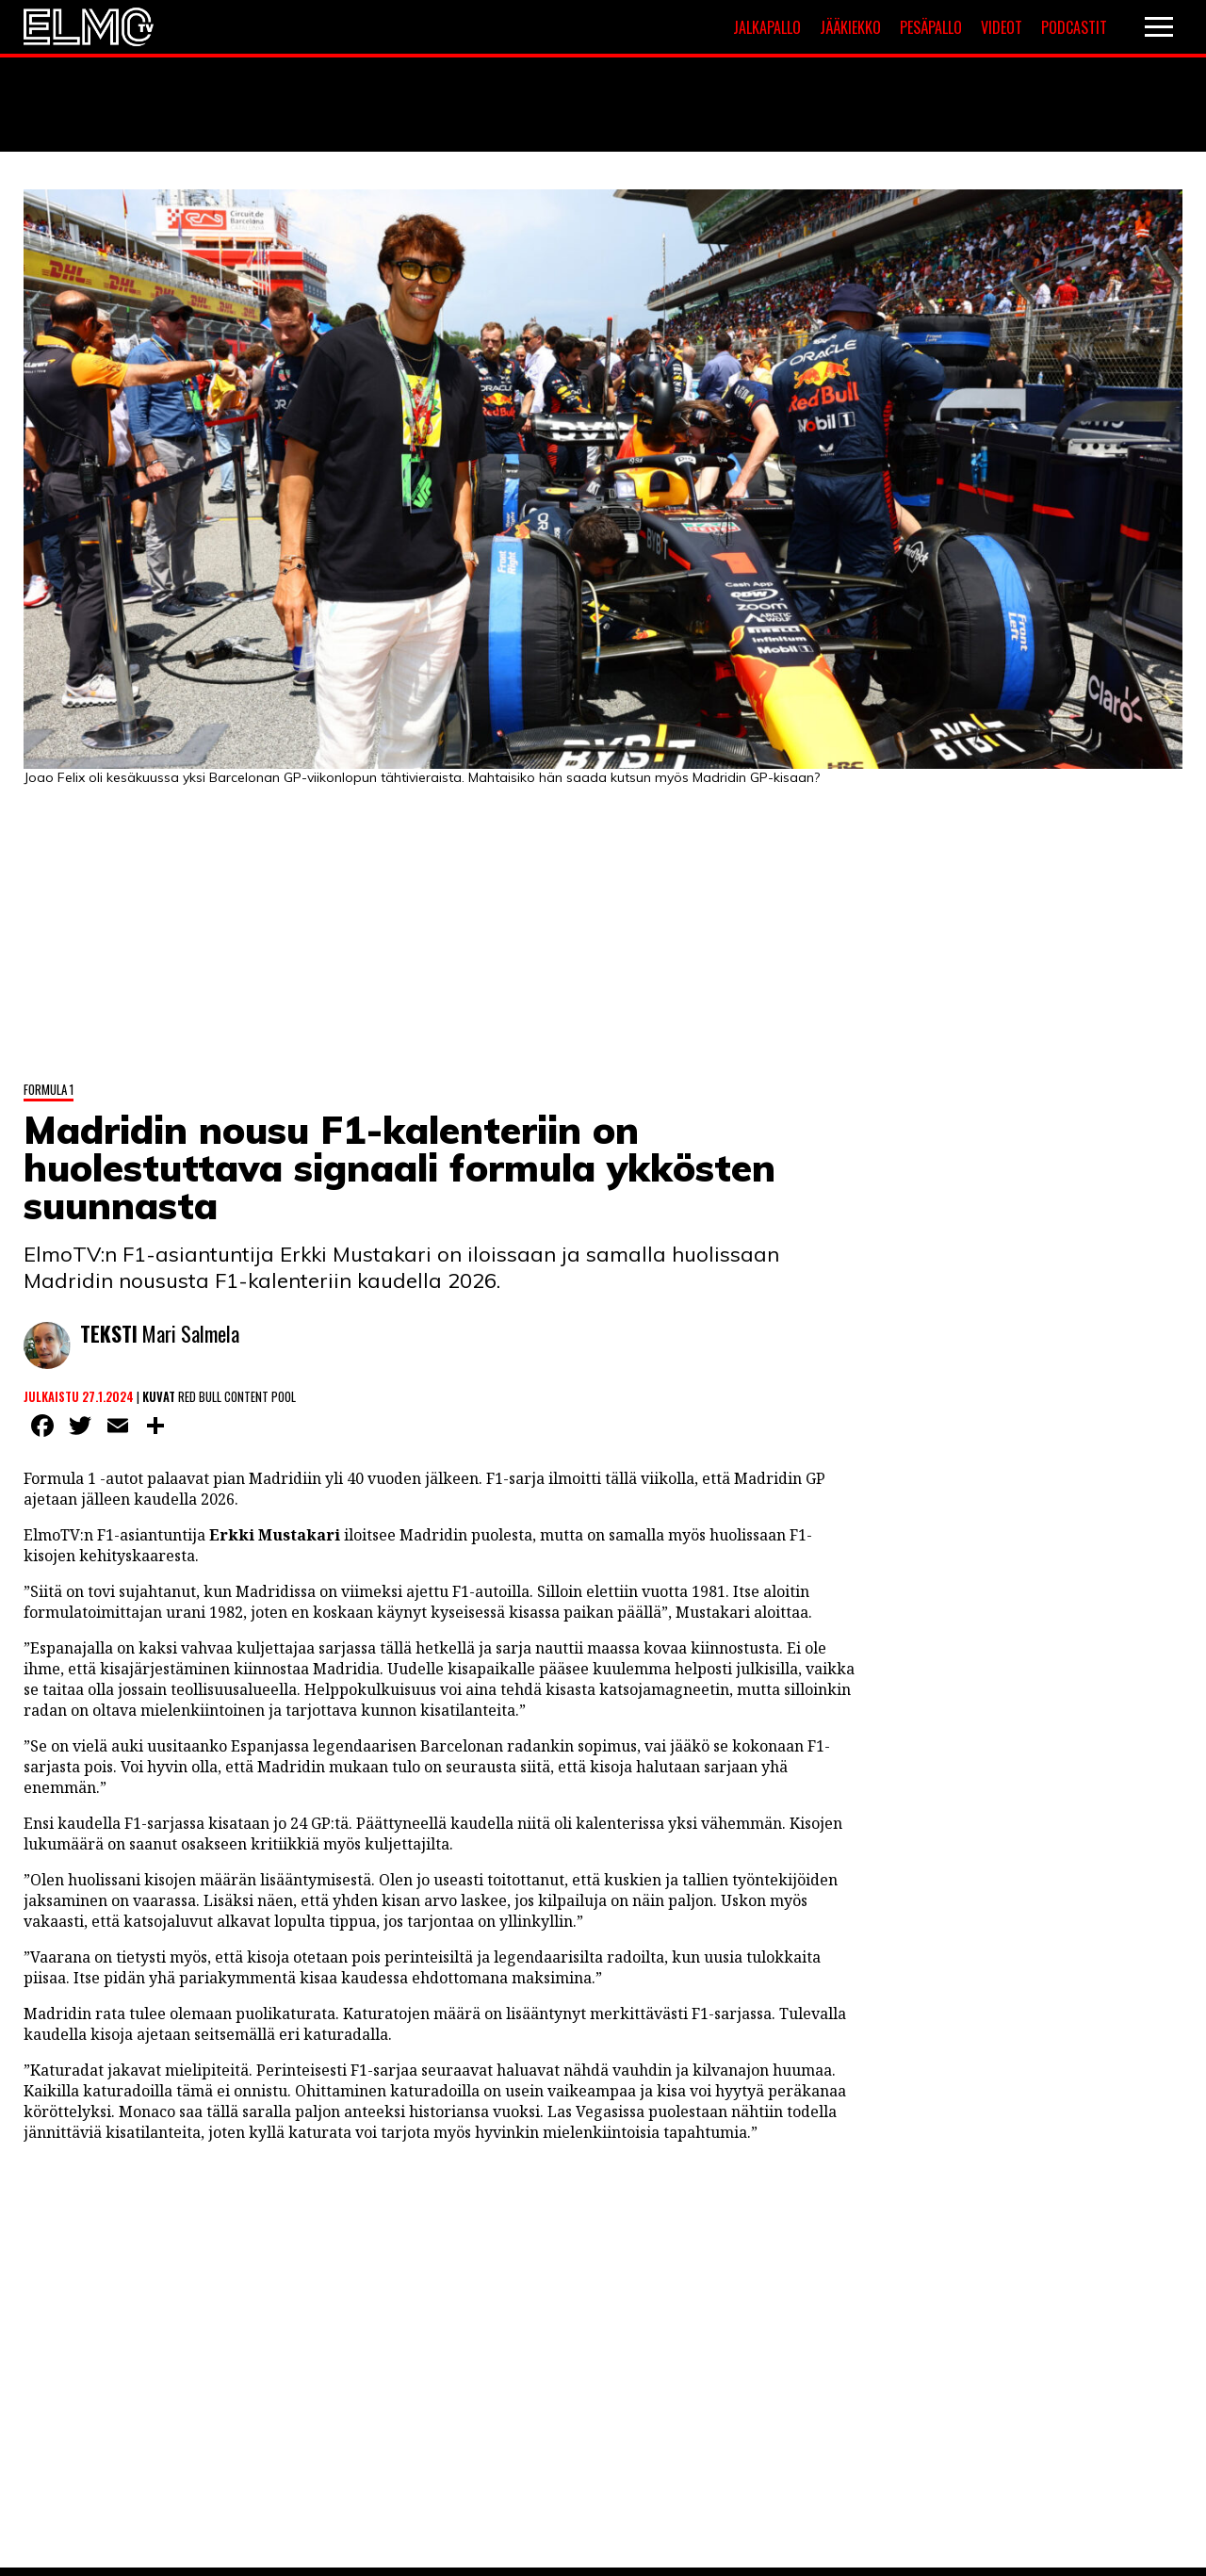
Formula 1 (48, 1089)
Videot (1001, 27)
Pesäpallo (931, 27)
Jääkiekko (850, 27)
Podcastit (1074, 27)
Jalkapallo (767, 27)
